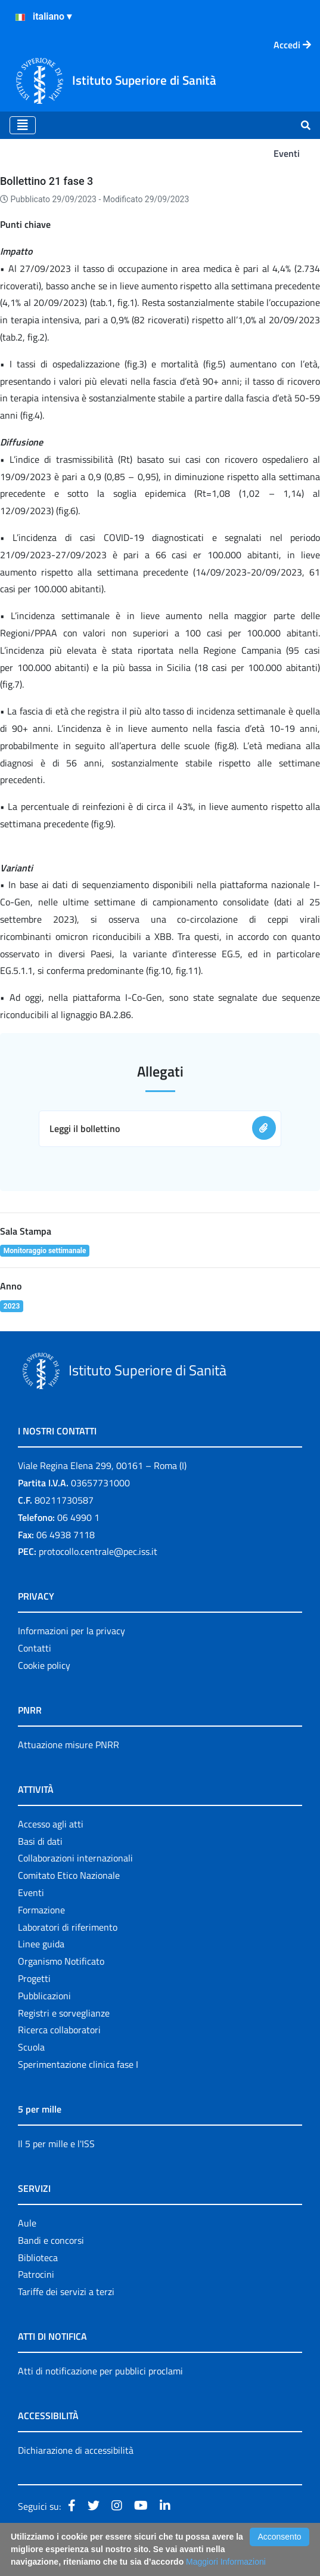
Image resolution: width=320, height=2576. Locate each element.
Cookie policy (44, 1665)
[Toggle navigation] (23, 125)
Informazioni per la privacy (71, 1630)
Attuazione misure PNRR (68, 1744)
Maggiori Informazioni (226, 2561)
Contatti (34, 1648)
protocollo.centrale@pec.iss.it (98, 1551)
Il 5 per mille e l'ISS (56, 2143)
